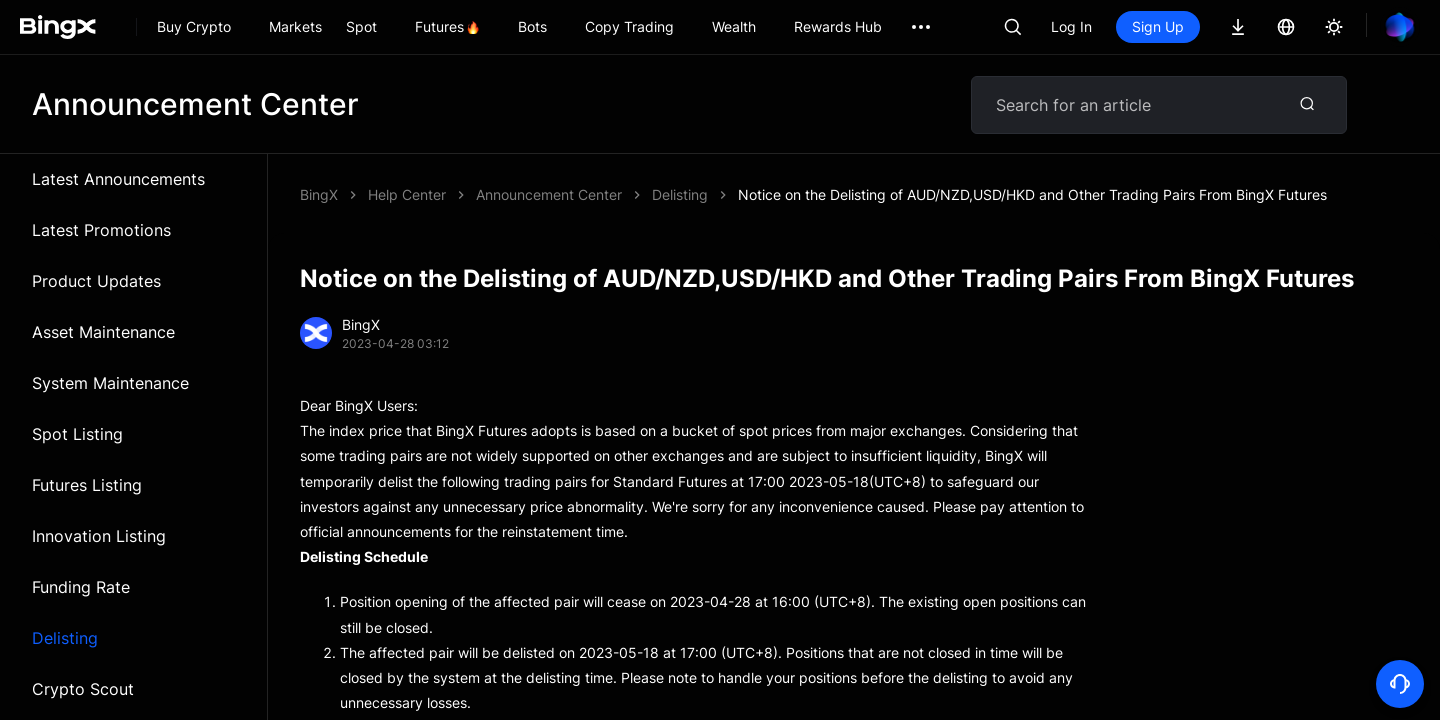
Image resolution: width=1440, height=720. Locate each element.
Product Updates (96, 281)
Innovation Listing (99, 536)
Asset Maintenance (103, 332)
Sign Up (1158, 26)
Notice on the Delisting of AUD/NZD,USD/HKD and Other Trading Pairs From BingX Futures (1032, 194)
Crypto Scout (83, 689)
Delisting (65, 638)
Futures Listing (87, 485)
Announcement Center (549, 194)
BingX (319, 194)
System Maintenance (110, 383)
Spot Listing (77, 434)
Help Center (407, 194)
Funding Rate (81, 587)
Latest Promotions (101, 230)
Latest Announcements (118, 179)
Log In (1071, 26)
